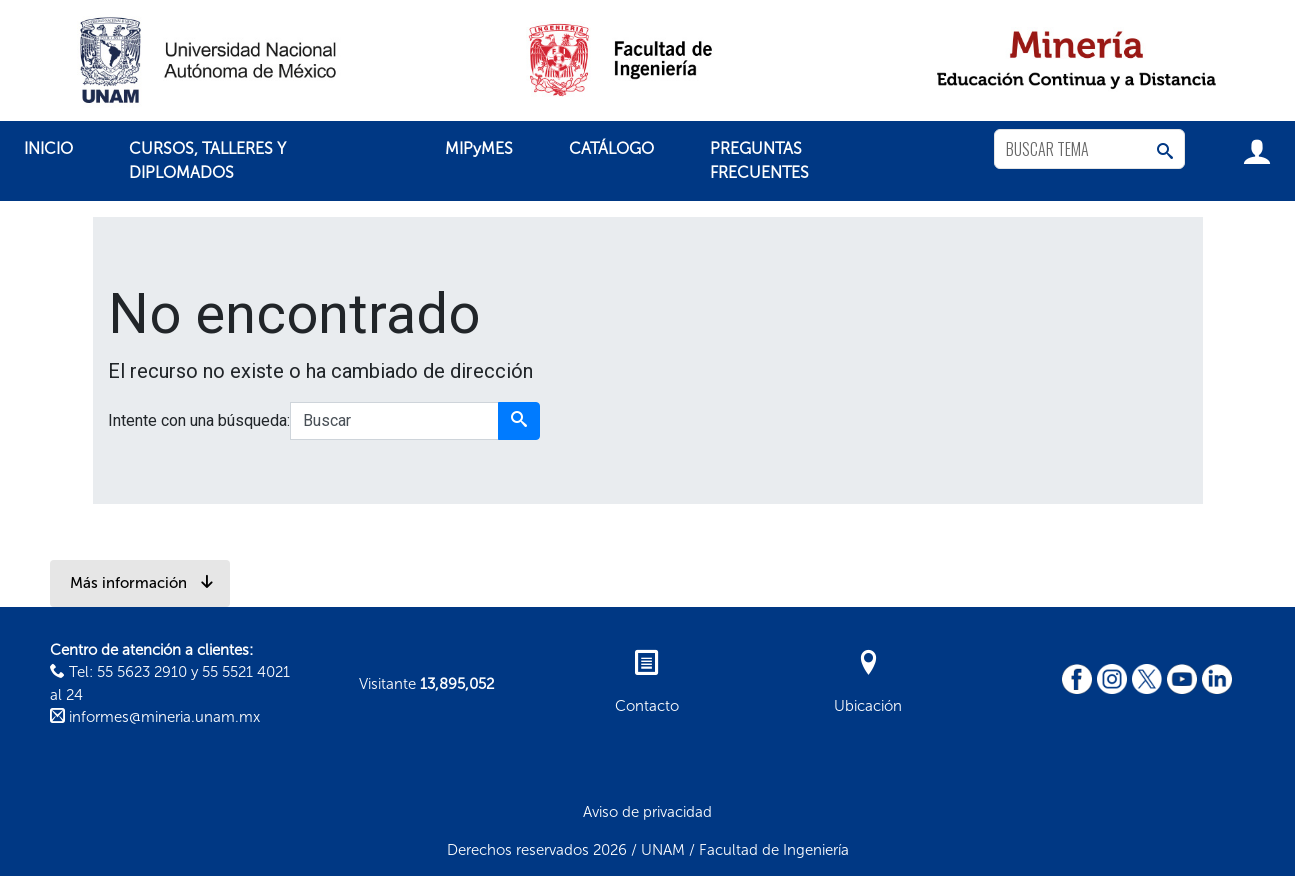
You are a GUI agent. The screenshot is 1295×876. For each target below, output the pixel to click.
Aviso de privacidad (647, 812)
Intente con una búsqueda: (199, 420)
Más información (142, 583)
